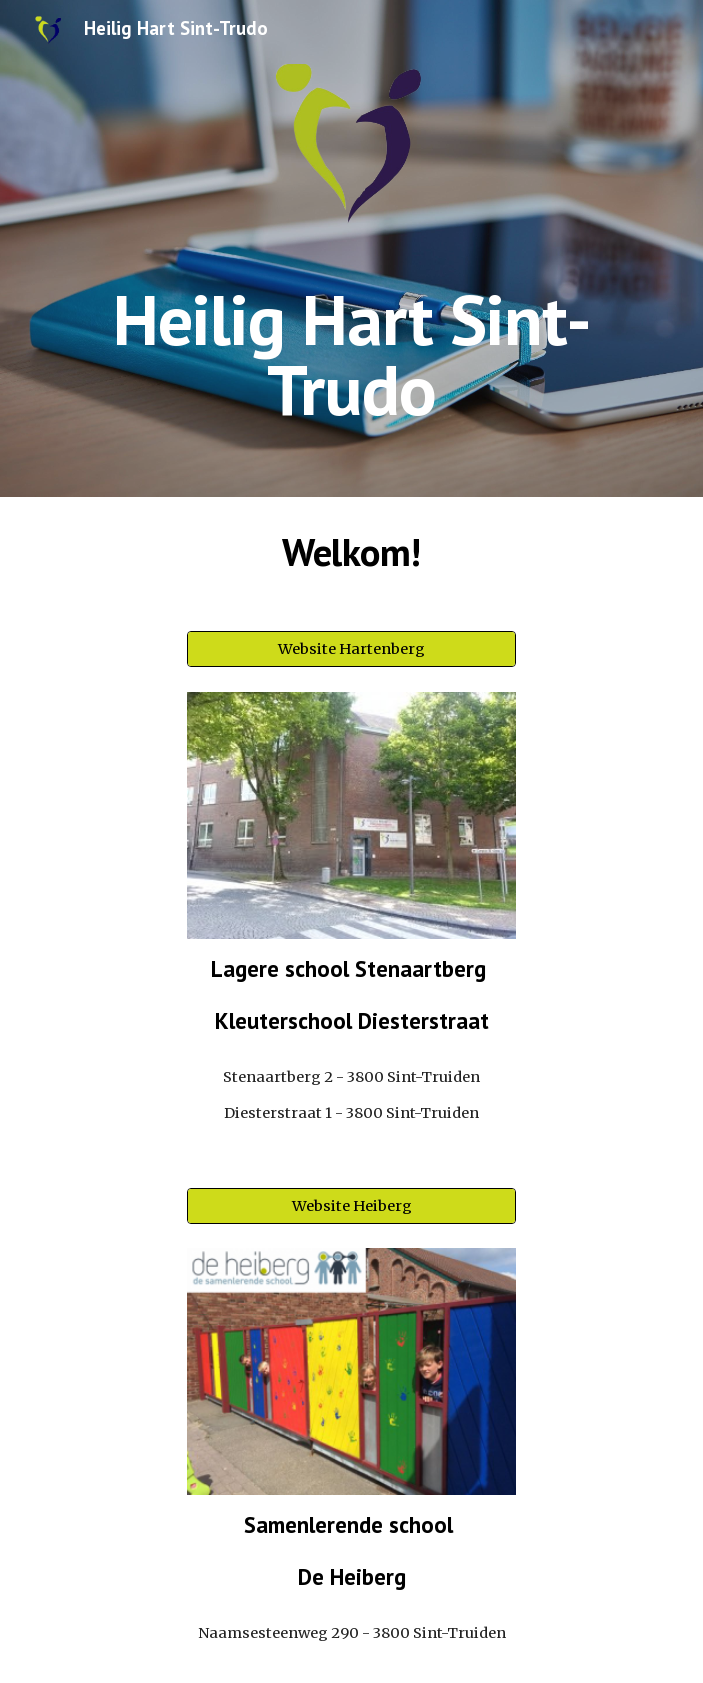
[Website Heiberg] (351, 1205)
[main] (351, 354)
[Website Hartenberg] (351, 649)
